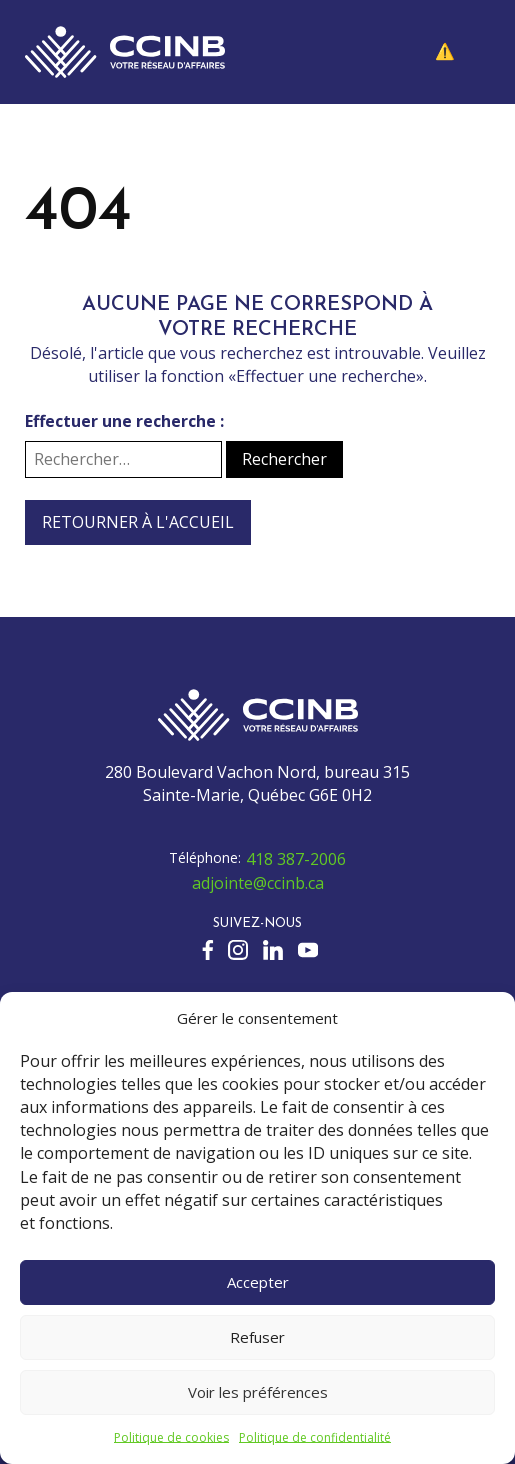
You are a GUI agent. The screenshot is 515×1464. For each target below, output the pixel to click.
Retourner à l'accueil (138, 522)
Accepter (258, 1282)
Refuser (257, 1337)
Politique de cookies (171, 1437)
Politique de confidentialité (315, 1437)
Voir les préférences (258, 1392)
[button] (460, 52)
